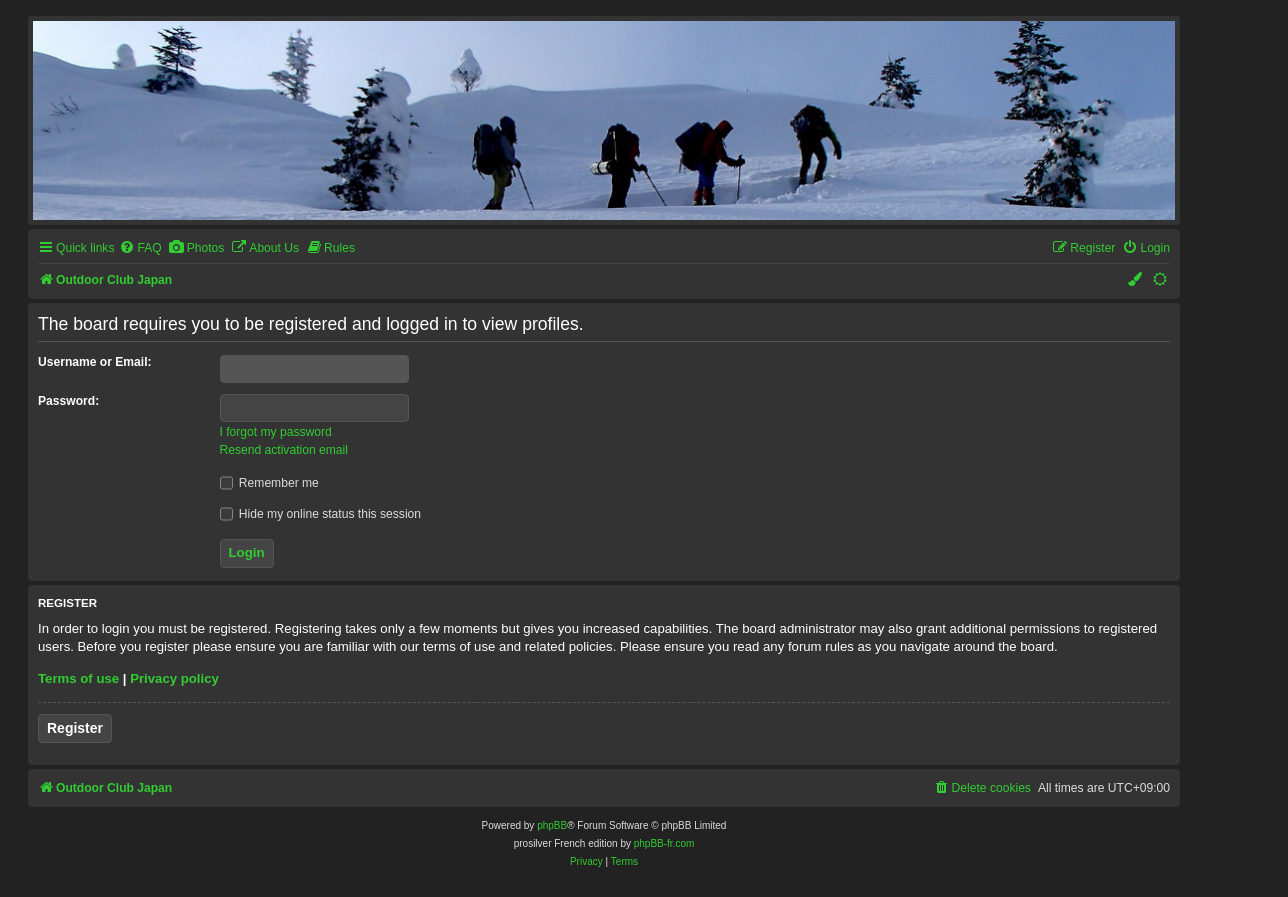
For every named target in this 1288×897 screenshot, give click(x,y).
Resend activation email (284, 450)
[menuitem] (140, 248)
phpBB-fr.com (664, 843)
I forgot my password (276, 432)
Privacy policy (174, 678)
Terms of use (78, 678)
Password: (68, 401)
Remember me (269, 483)
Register (75, 728)
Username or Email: (95, 362)
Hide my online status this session (321, 514)
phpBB (552, 825)
